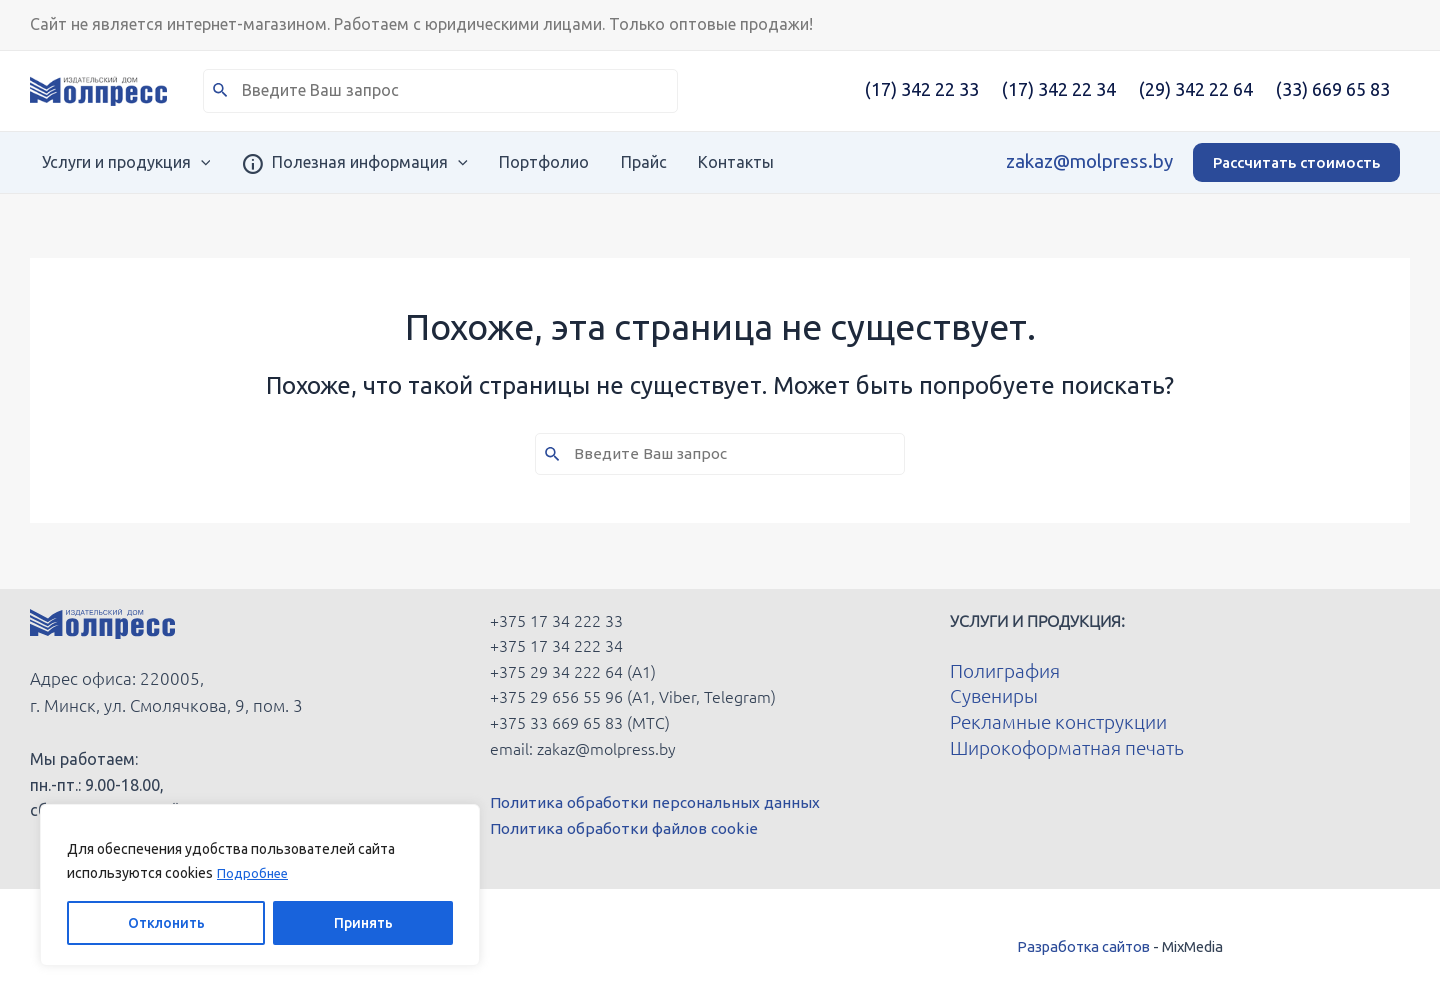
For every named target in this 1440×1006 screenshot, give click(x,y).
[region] (260, 885)
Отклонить (166, 923)
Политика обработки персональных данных (658, 802)
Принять (363, 923)
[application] (189, 162)
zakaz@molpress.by (1089, 161)
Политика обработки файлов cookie (628, 828)
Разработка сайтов (1083, 946)
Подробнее (254, 873)
